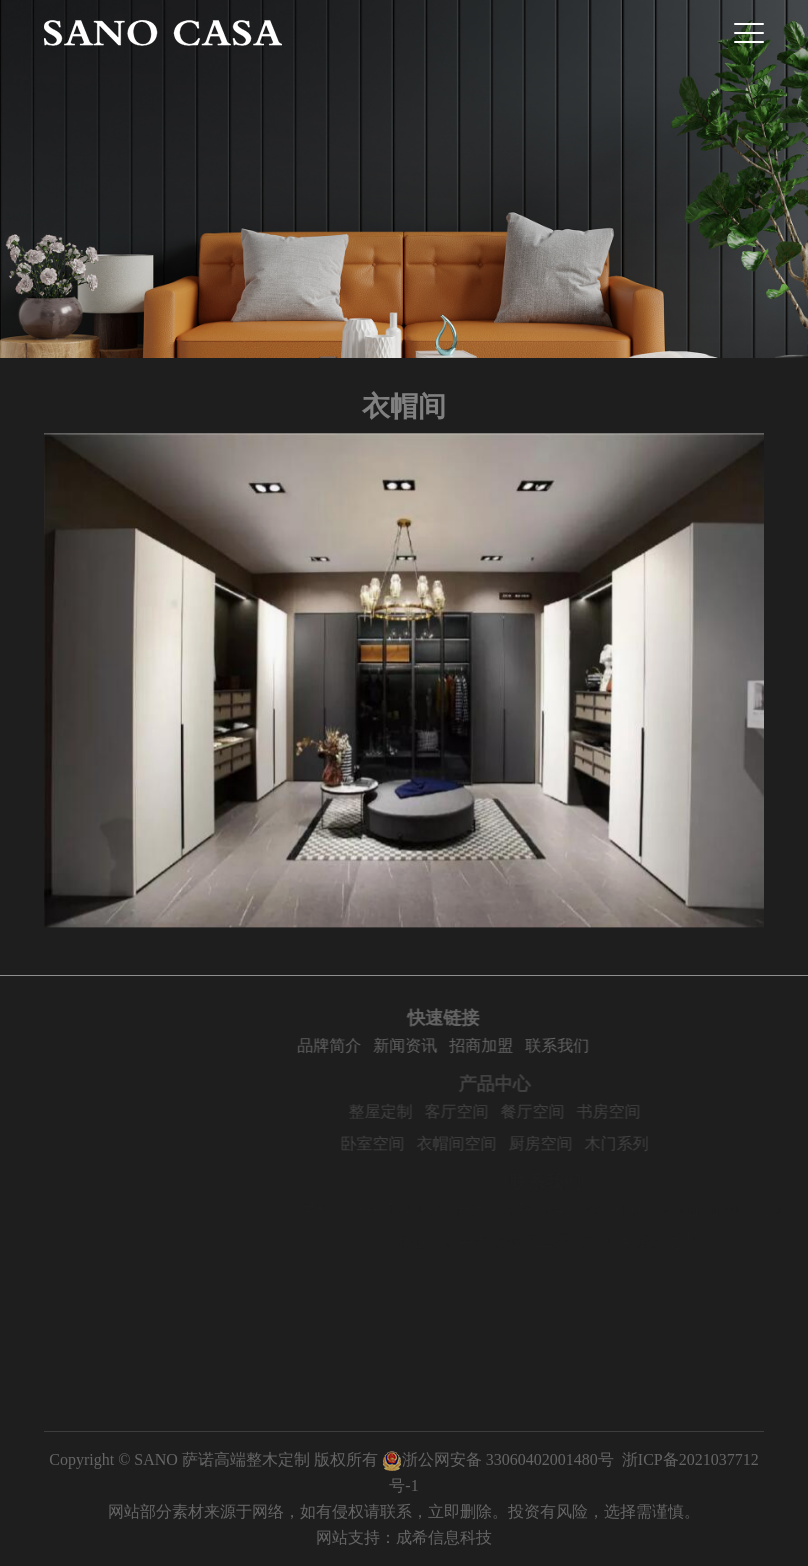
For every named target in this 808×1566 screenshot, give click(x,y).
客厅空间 (500, 1111)
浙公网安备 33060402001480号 (498, 1459)
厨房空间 (584, 1143)
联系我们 (593, 1045)
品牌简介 (365, 1045)
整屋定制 (424, 1111)
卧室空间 (416, 1143)
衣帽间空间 (500, 1143)
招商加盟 (517, 1045)
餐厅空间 (576, 1111)
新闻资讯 (441, 1045)
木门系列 (660, 1143)
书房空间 (652, 1111)
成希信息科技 (444, 1537)
